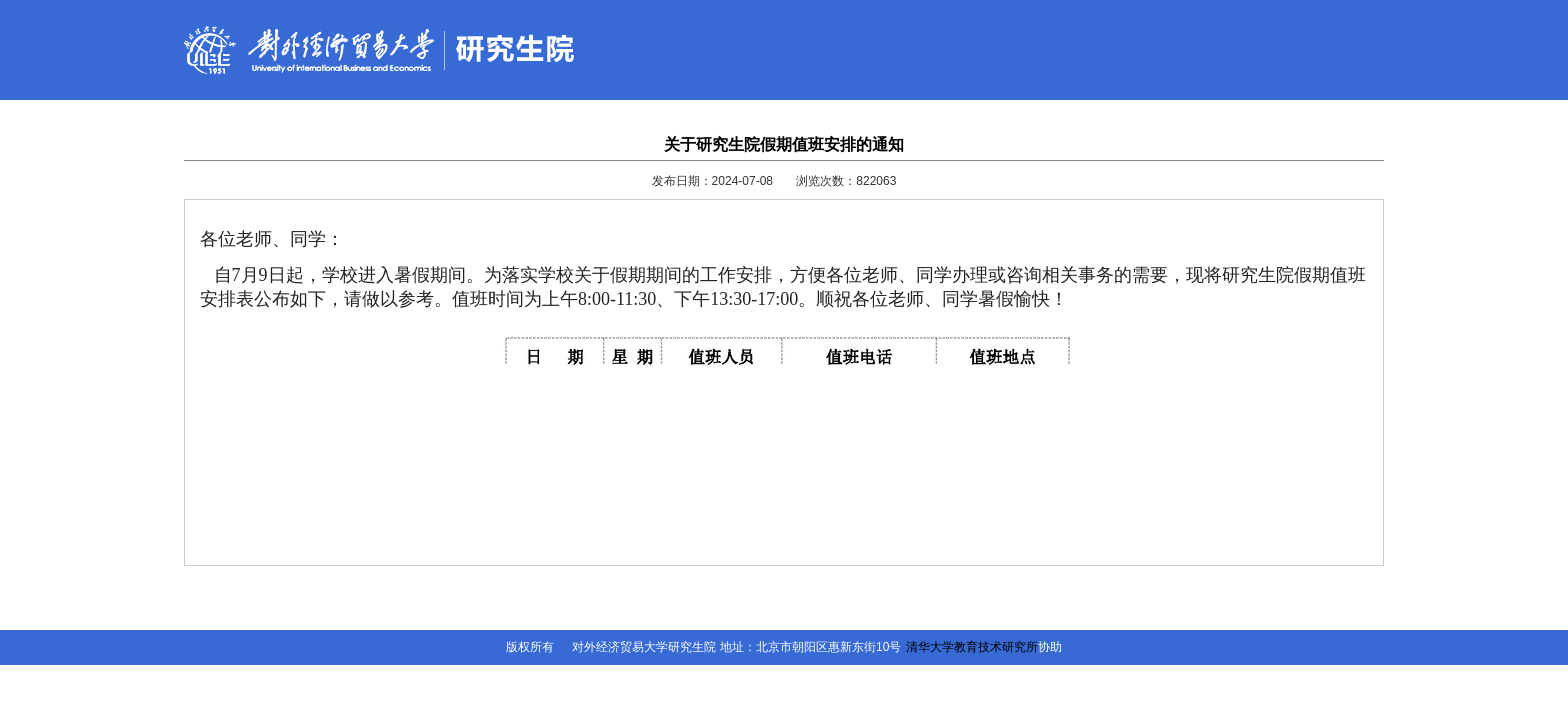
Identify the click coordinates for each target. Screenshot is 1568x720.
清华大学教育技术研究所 (972, 647)
